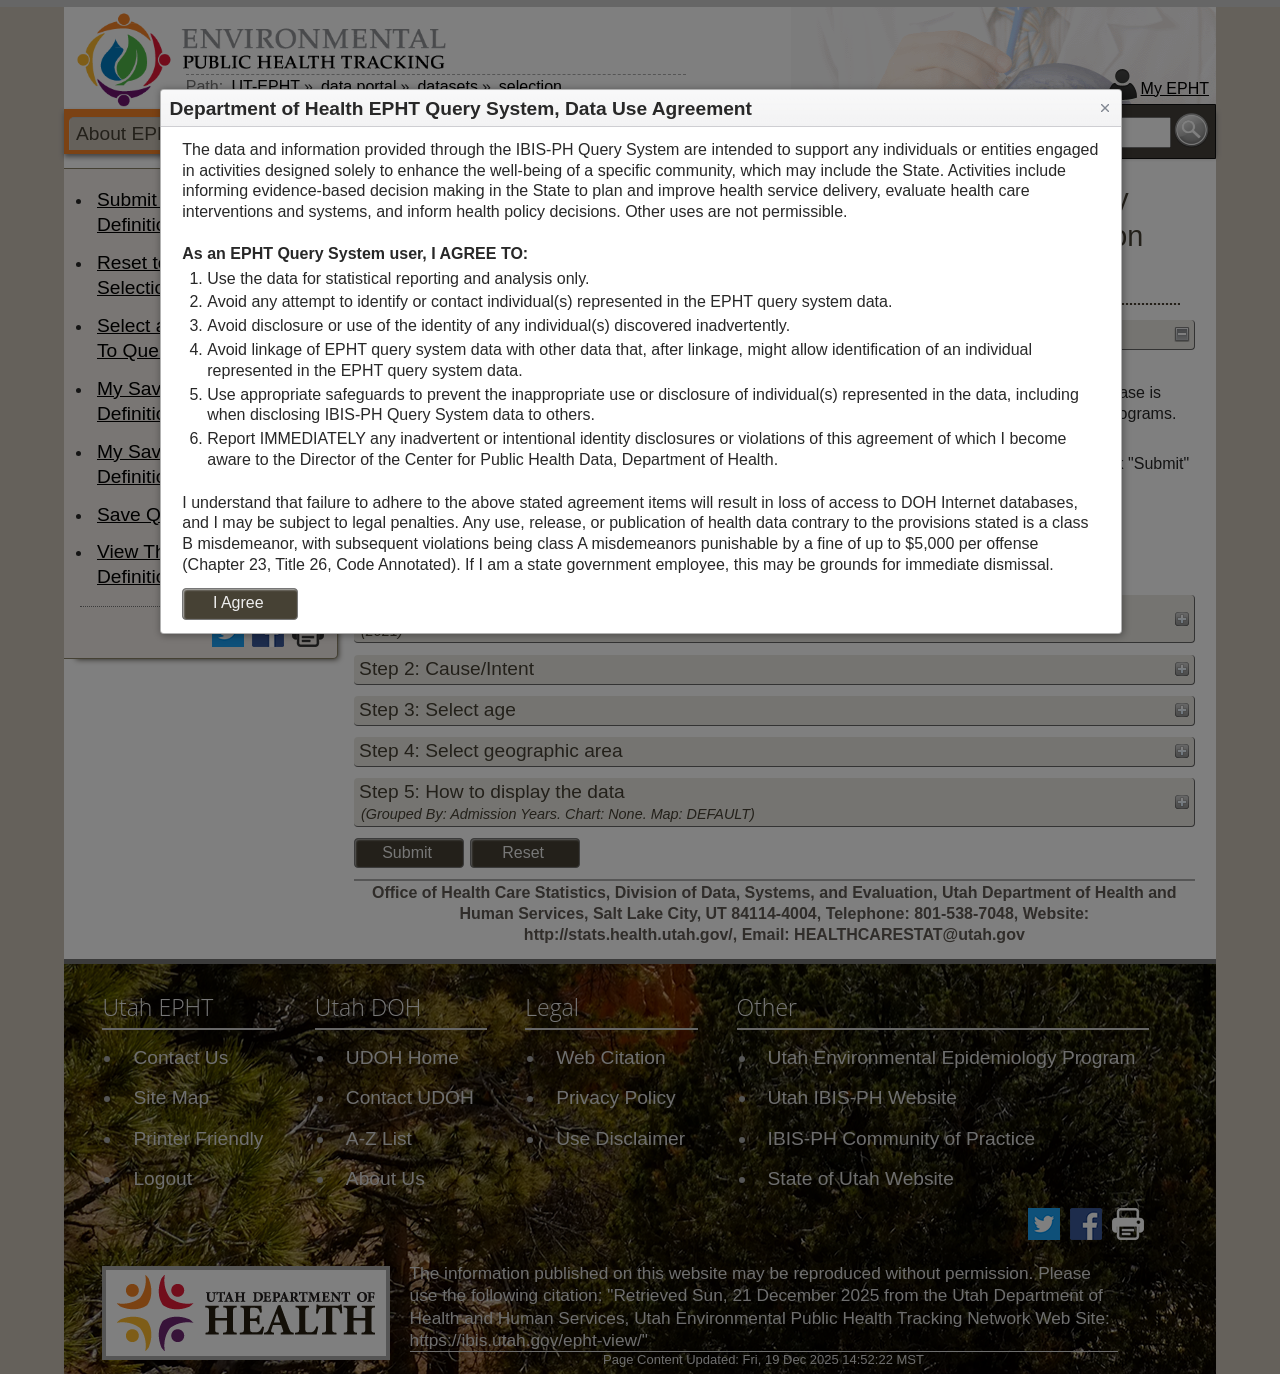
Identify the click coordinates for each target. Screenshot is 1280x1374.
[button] (1105, 108)
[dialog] (641, 380)
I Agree (238, 602)
